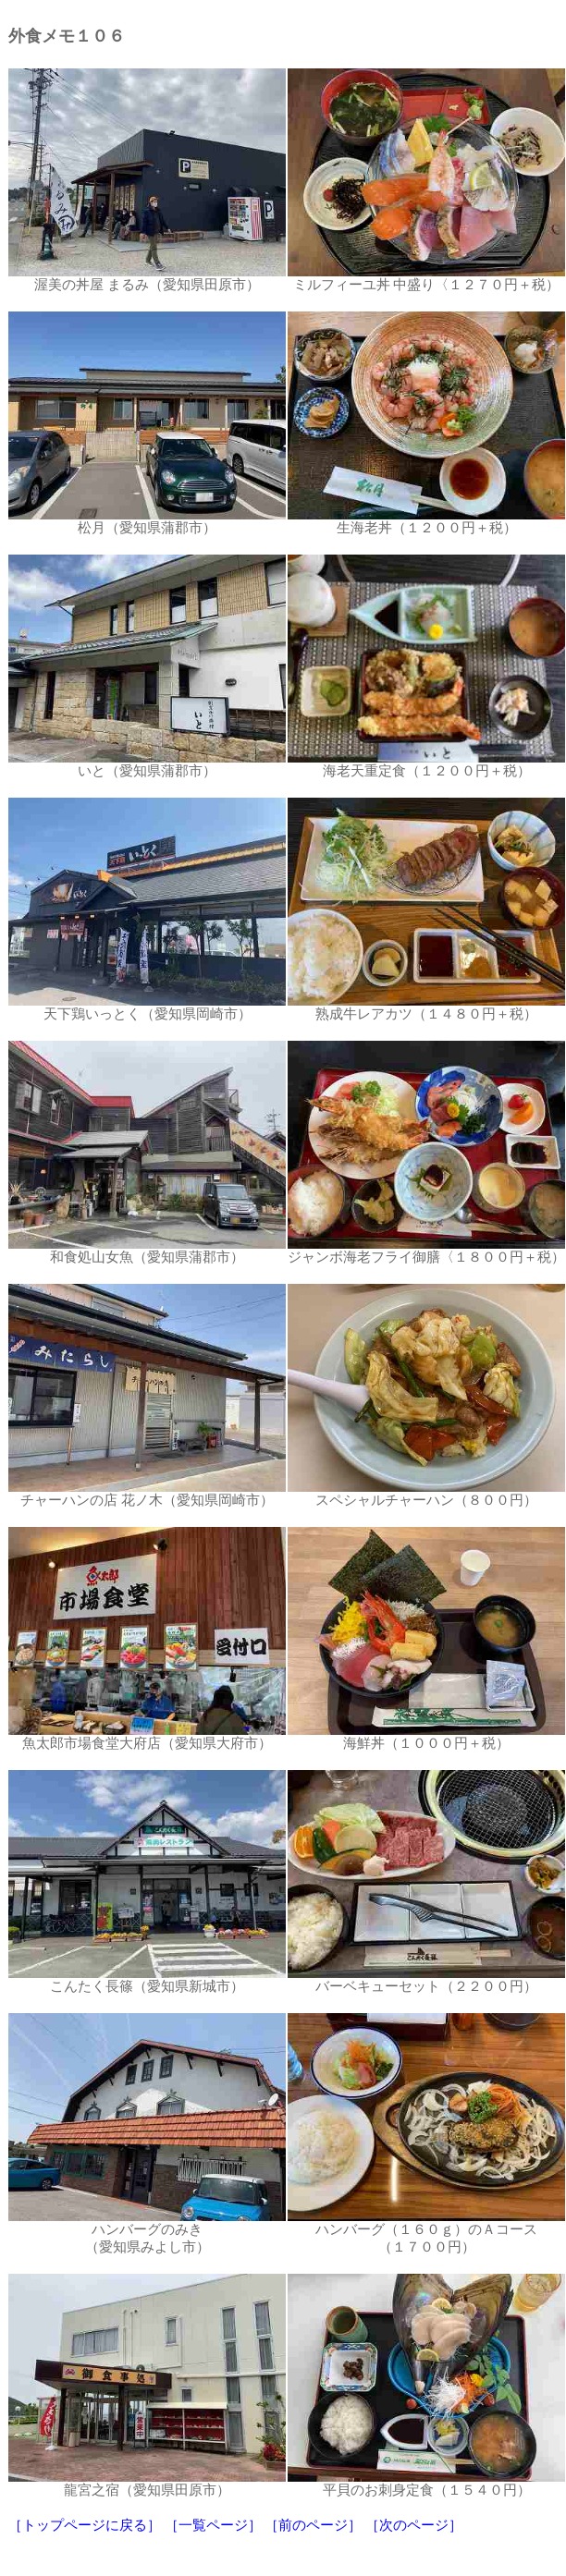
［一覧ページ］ (213, 2525)
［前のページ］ (313, 2525)
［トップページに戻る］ (84, 2525)
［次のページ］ (413, 2525)
